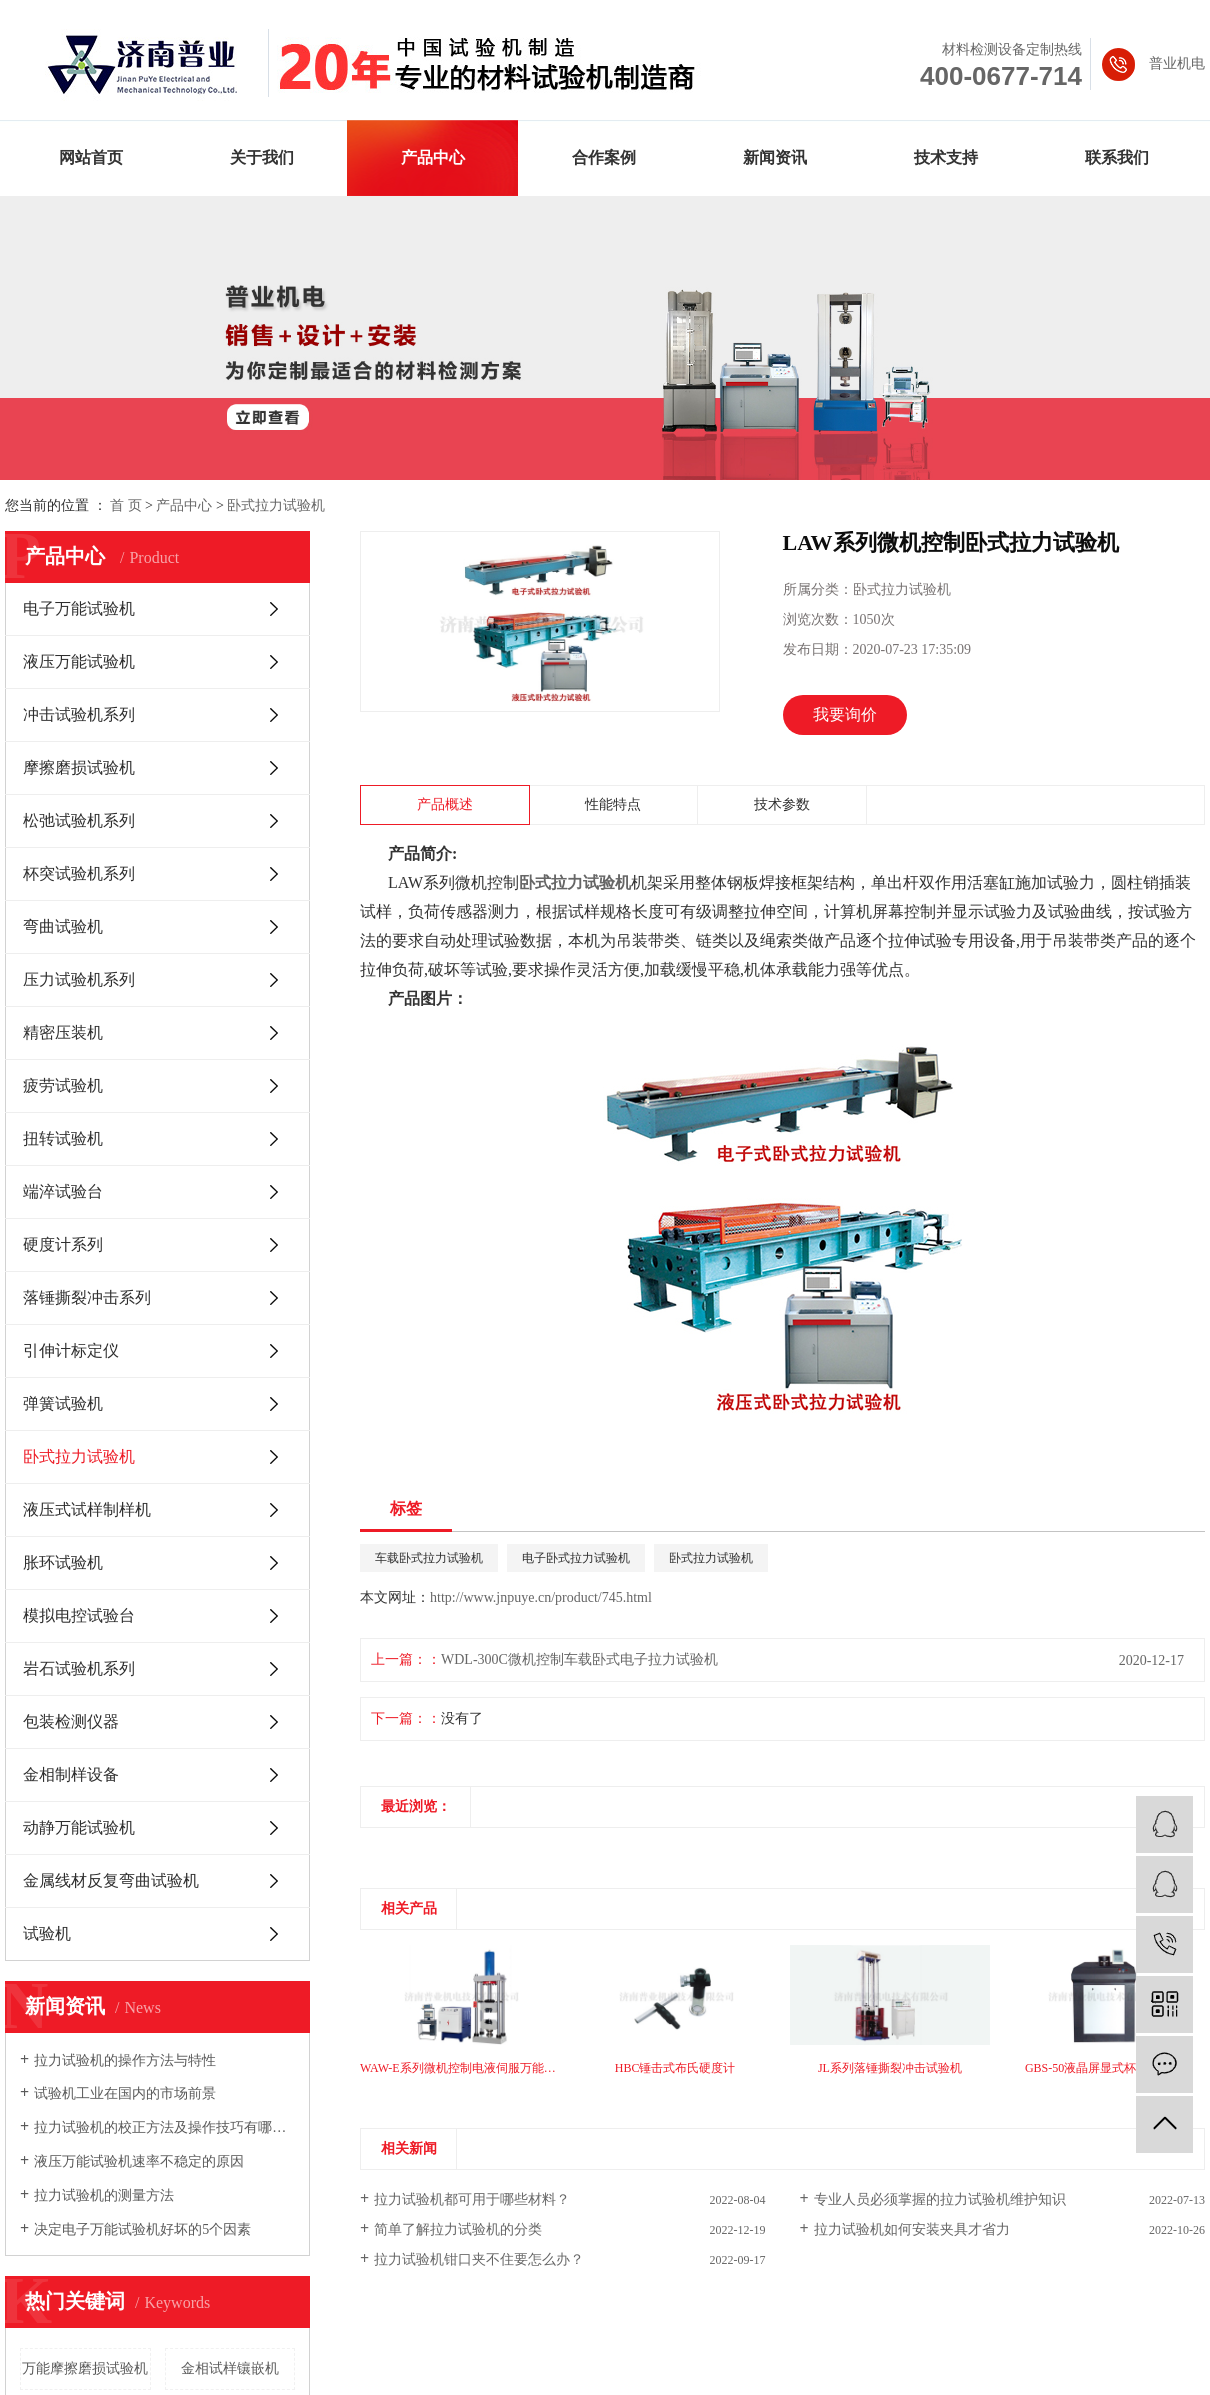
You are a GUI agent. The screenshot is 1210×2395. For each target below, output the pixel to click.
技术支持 (946, 157)
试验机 (47, 1933)
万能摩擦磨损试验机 (85, 2368)
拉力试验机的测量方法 (104, 2195)
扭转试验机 (63, 1138)
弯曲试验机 (63, 926)
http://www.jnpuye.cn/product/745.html (541, 1597)
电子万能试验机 (79, 608)
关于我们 (262, 157)
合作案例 (604, 157)
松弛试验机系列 (79, 820)
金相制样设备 (71, 1774)
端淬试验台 (63, 1191)
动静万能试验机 (79, 1827)
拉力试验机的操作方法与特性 (125, 2060)
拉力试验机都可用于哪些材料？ (472, 2199)
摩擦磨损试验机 (79, 767)
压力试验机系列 (79, 979)
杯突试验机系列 (79, 873)
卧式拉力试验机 (276, 505)
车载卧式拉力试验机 (429, 1558)
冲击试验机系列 (79, 714)
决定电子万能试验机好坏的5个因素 (142, 2229)
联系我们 (1117, 157)
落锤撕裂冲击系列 (87, 1297)
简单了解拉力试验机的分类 (458, 2229)
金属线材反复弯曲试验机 (111, 1880)
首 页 (126, 505)
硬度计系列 (63, 1244)
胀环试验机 (63, 1562)
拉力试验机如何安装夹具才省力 (912, 2229)
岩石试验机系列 (79, 1668)
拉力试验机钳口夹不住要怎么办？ (479, 2259)
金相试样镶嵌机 (230, 2368)
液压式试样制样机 (87, 1509)
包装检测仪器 (71, 1721)
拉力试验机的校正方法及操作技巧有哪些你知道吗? (164, 2127)
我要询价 (845, 714)
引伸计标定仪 (71, 1350)
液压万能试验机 (79, 661)
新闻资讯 (775, 157)
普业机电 (1177, 63)
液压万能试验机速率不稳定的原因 (139, 2161)
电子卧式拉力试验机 (576, 1558)
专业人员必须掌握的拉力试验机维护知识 (940, 2199)
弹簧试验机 (63, 1403)
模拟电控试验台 (79, 1615)
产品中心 (433, 157)
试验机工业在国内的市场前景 (125, 2093)
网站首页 (91, 157)
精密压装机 (63, 1032)
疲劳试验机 (63, 1085)
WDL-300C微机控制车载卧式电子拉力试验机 (579, 1659)
